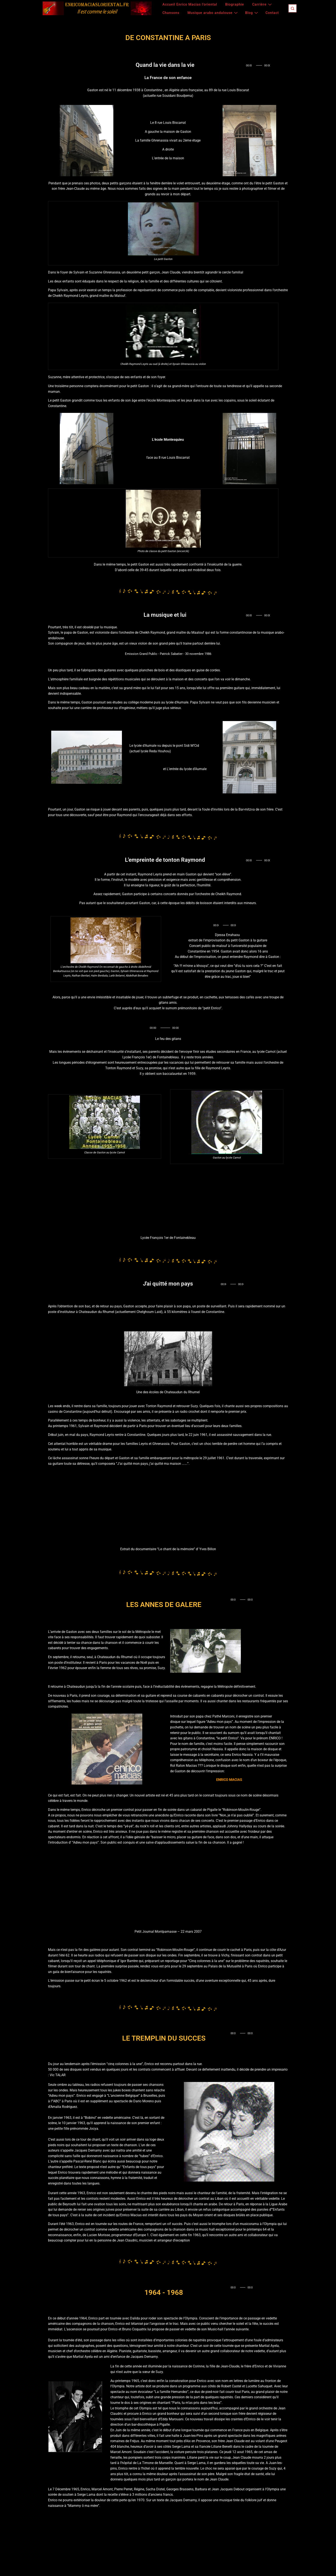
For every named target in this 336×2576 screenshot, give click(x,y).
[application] (261, 65)
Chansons (170, 13)
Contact (272, 13)
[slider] (259, 65)
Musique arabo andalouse (213, 13)
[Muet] (274, 65)
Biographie (234, 4)
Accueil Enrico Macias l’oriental (189, 4)
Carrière (262, 4)
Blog (252, 13)
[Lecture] (242, 65)
